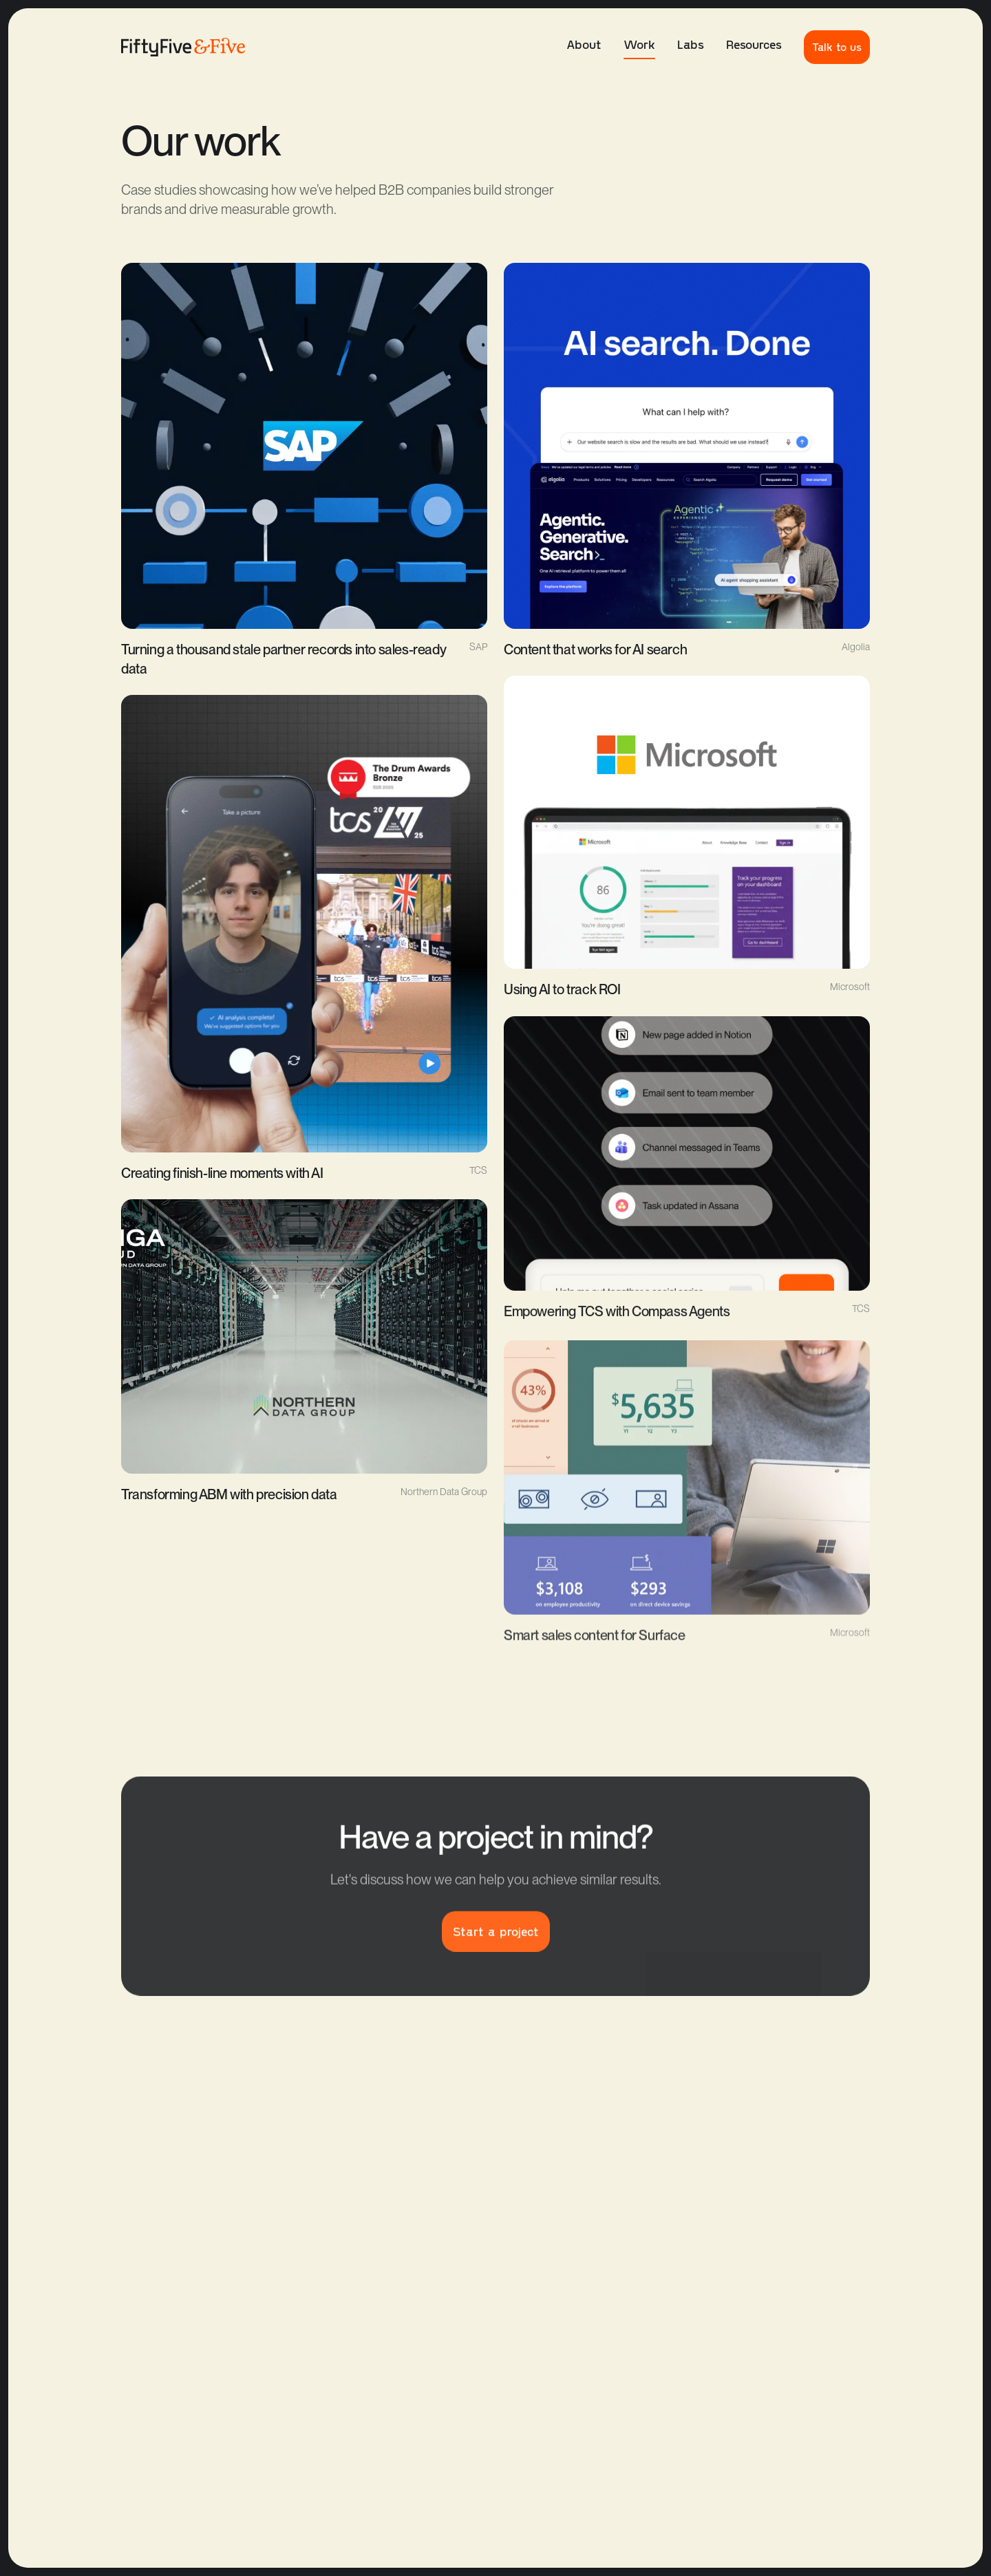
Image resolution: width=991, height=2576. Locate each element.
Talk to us (837, 46)
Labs (690, 44)
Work (639, 47)
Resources (754, 44)
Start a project (496, 1941)
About (583, 44)
